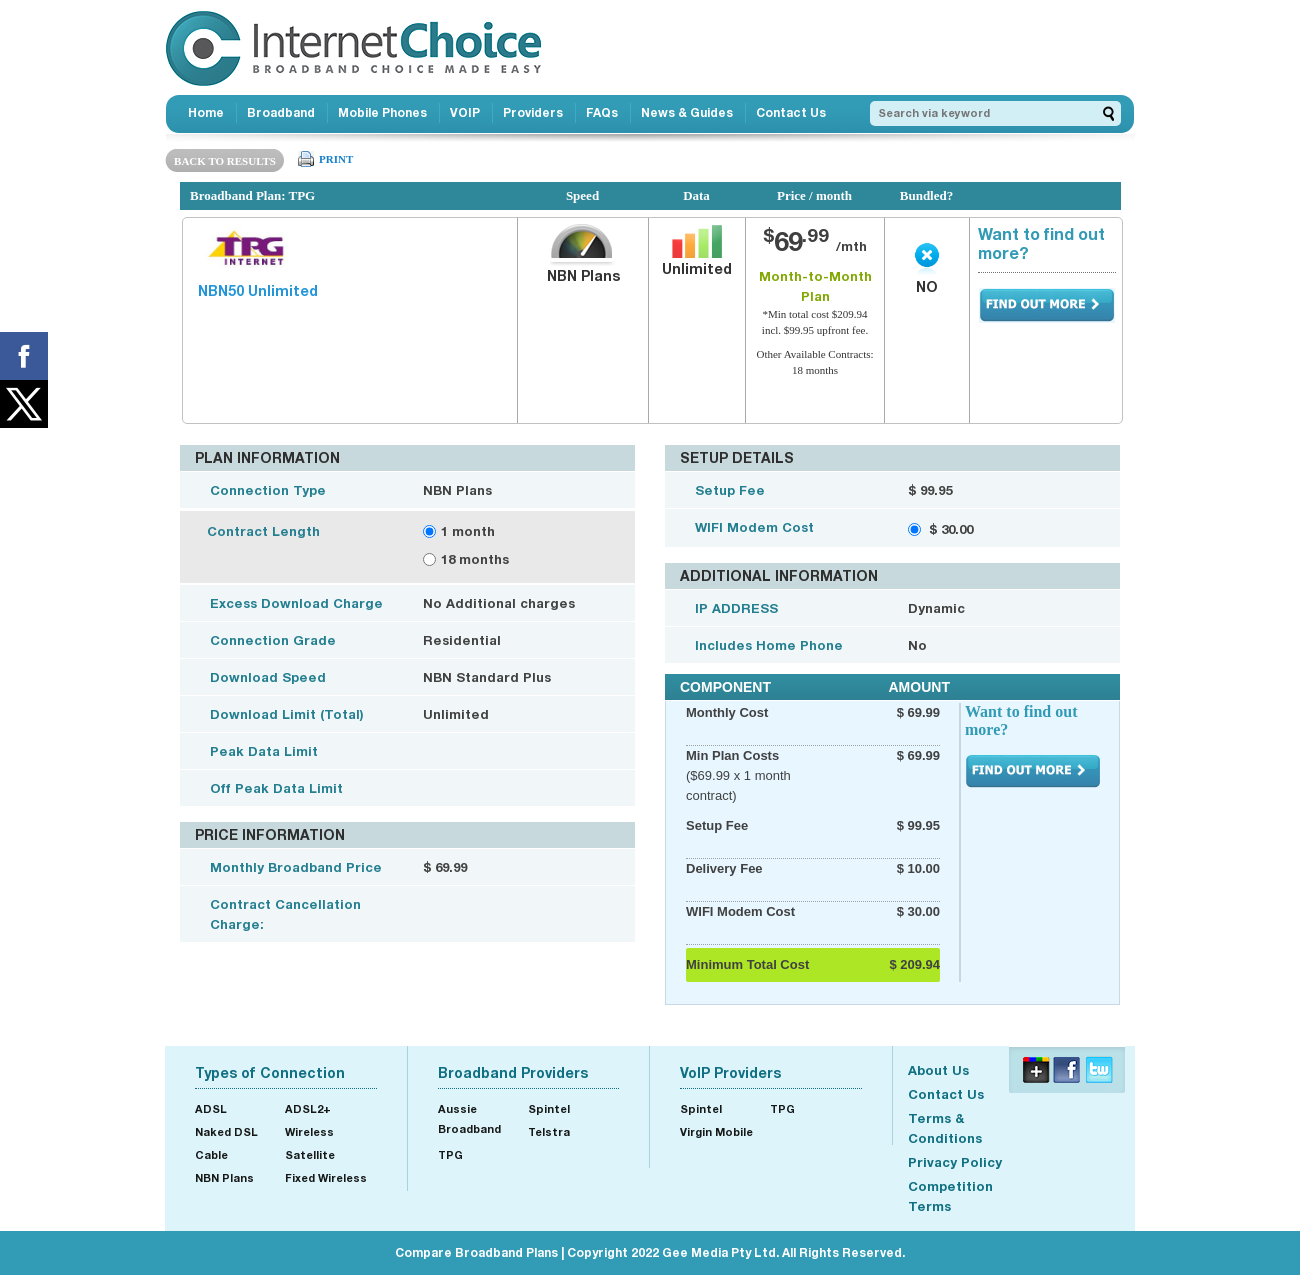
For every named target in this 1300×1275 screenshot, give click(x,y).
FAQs (602, 112)
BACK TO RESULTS (225, 161)
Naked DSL (226, 1131)
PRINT (336, 159)
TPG (450, 1154)
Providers (533, 112)
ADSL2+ (308, 1108)
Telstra (549, 1131)
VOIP (465, 112)
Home (206, 112)
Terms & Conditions (945, 1128)
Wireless (309, 1131)
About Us (938, 1070)
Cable (211, 1154)
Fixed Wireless (326, 1177)
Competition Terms (950, 1196)
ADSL (211, 1108)
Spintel (549, 1108)
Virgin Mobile (716, 1131)
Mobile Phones (382, 112)
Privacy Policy (955, 1162)
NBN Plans (224, 1177)
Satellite (310, 1154)
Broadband (281, 112)
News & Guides (687, 112)
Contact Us (791, 112)
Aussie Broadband (469, 1118)
